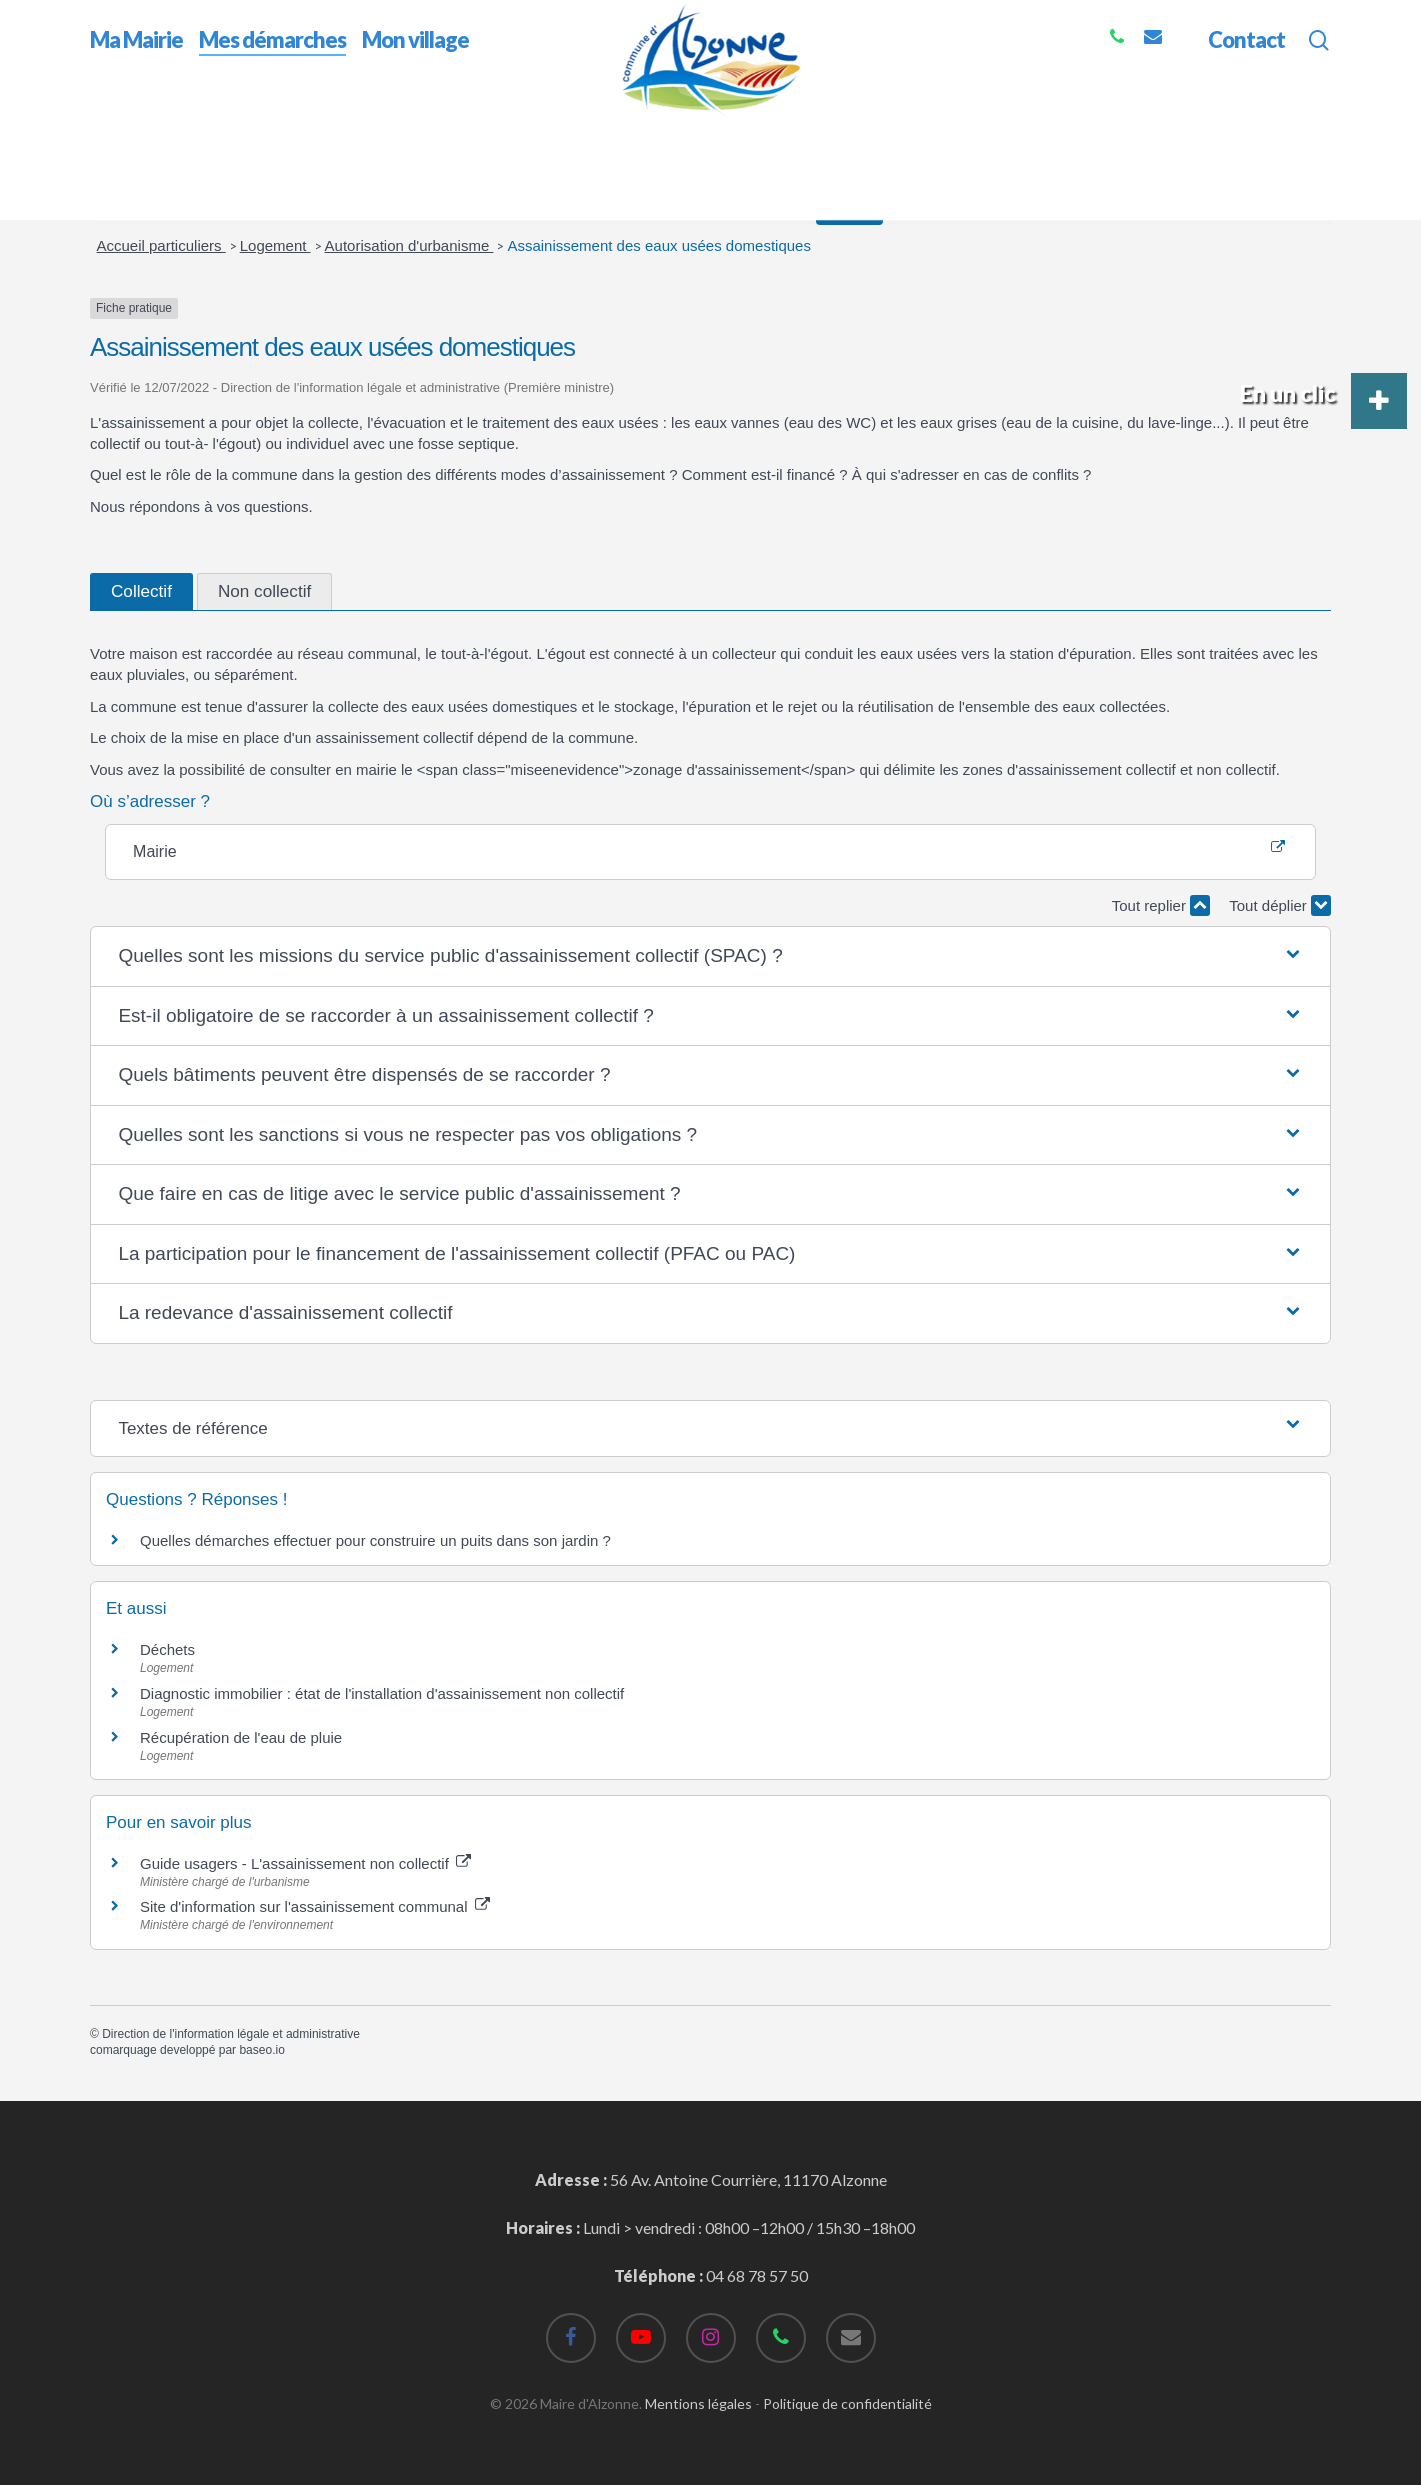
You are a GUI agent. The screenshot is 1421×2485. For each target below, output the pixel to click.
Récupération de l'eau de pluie (241, 1737)
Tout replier (1161, 905)
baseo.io (261, 2050)
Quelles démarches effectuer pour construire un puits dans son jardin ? (375, 1540)
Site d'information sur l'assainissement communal (315, 1906)
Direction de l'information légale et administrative (231, 2034)
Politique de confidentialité (847, 2403)
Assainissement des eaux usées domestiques (659, 245)
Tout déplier (1280, 905)
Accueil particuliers (161, 245)
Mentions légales (698, 2403)
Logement (275, 245)
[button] (710, 956)
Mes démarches (209, 128)
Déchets (167, 1649)
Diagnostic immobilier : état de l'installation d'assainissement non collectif (382, 1693)
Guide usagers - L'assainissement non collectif (305, 1863)
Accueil (115, 128)
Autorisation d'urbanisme (409, 245)
